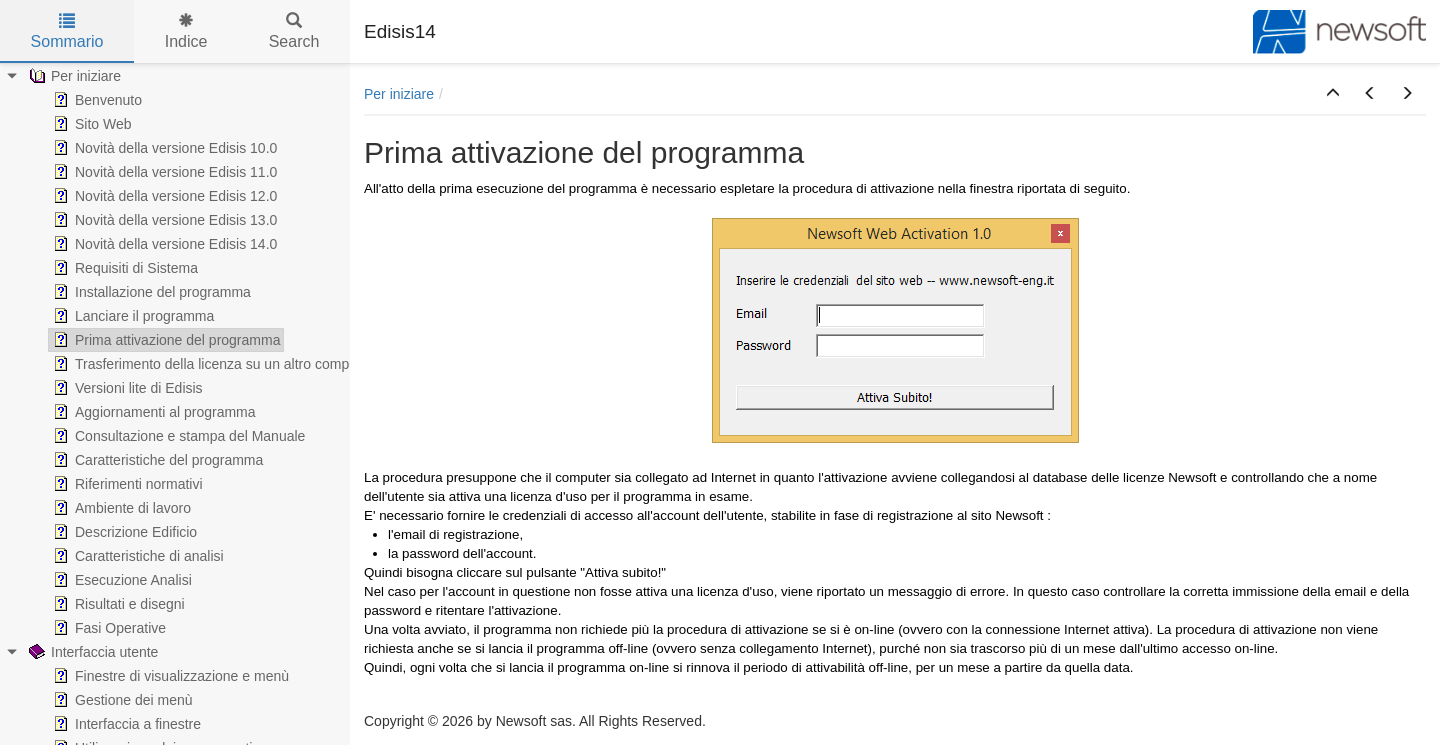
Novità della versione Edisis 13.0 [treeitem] (163, 220)
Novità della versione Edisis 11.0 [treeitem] (163, 172)
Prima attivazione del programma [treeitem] (164, 340)
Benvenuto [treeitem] (95, 100)
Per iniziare (399, 94)
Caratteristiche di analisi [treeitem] (136, 556)
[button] (1333, 94)
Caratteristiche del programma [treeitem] (156, 460)
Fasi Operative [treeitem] (107, 628)
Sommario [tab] (67, 31)
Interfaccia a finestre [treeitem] (125, 724)
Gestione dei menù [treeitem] (121, 700)
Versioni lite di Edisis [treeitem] (126, 388)
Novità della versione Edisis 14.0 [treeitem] (163, 244)
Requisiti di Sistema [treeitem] (123, 268)
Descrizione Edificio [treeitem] (123, 532)
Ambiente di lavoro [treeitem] (120, 508)
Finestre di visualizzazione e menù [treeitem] (169, 676)
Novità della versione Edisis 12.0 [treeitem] (163, 196)
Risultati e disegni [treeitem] (117, 604)
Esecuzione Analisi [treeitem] (120, 580)
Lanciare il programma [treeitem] (131, 316)
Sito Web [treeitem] (90, 124)
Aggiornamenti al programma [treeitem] (152, 412)
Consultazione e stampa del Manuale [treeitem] (177, 436)
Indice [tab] (186, 31)
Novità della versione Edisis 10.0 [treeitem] (163, 148)
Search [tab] (294, 31)
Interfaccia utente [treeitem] (91, 652)
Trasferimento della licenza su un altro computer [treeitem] (211, 364)
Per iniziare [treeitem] (73, 76)
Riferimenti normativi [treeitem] (126, 484)
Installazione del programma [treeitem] (150, 292)
